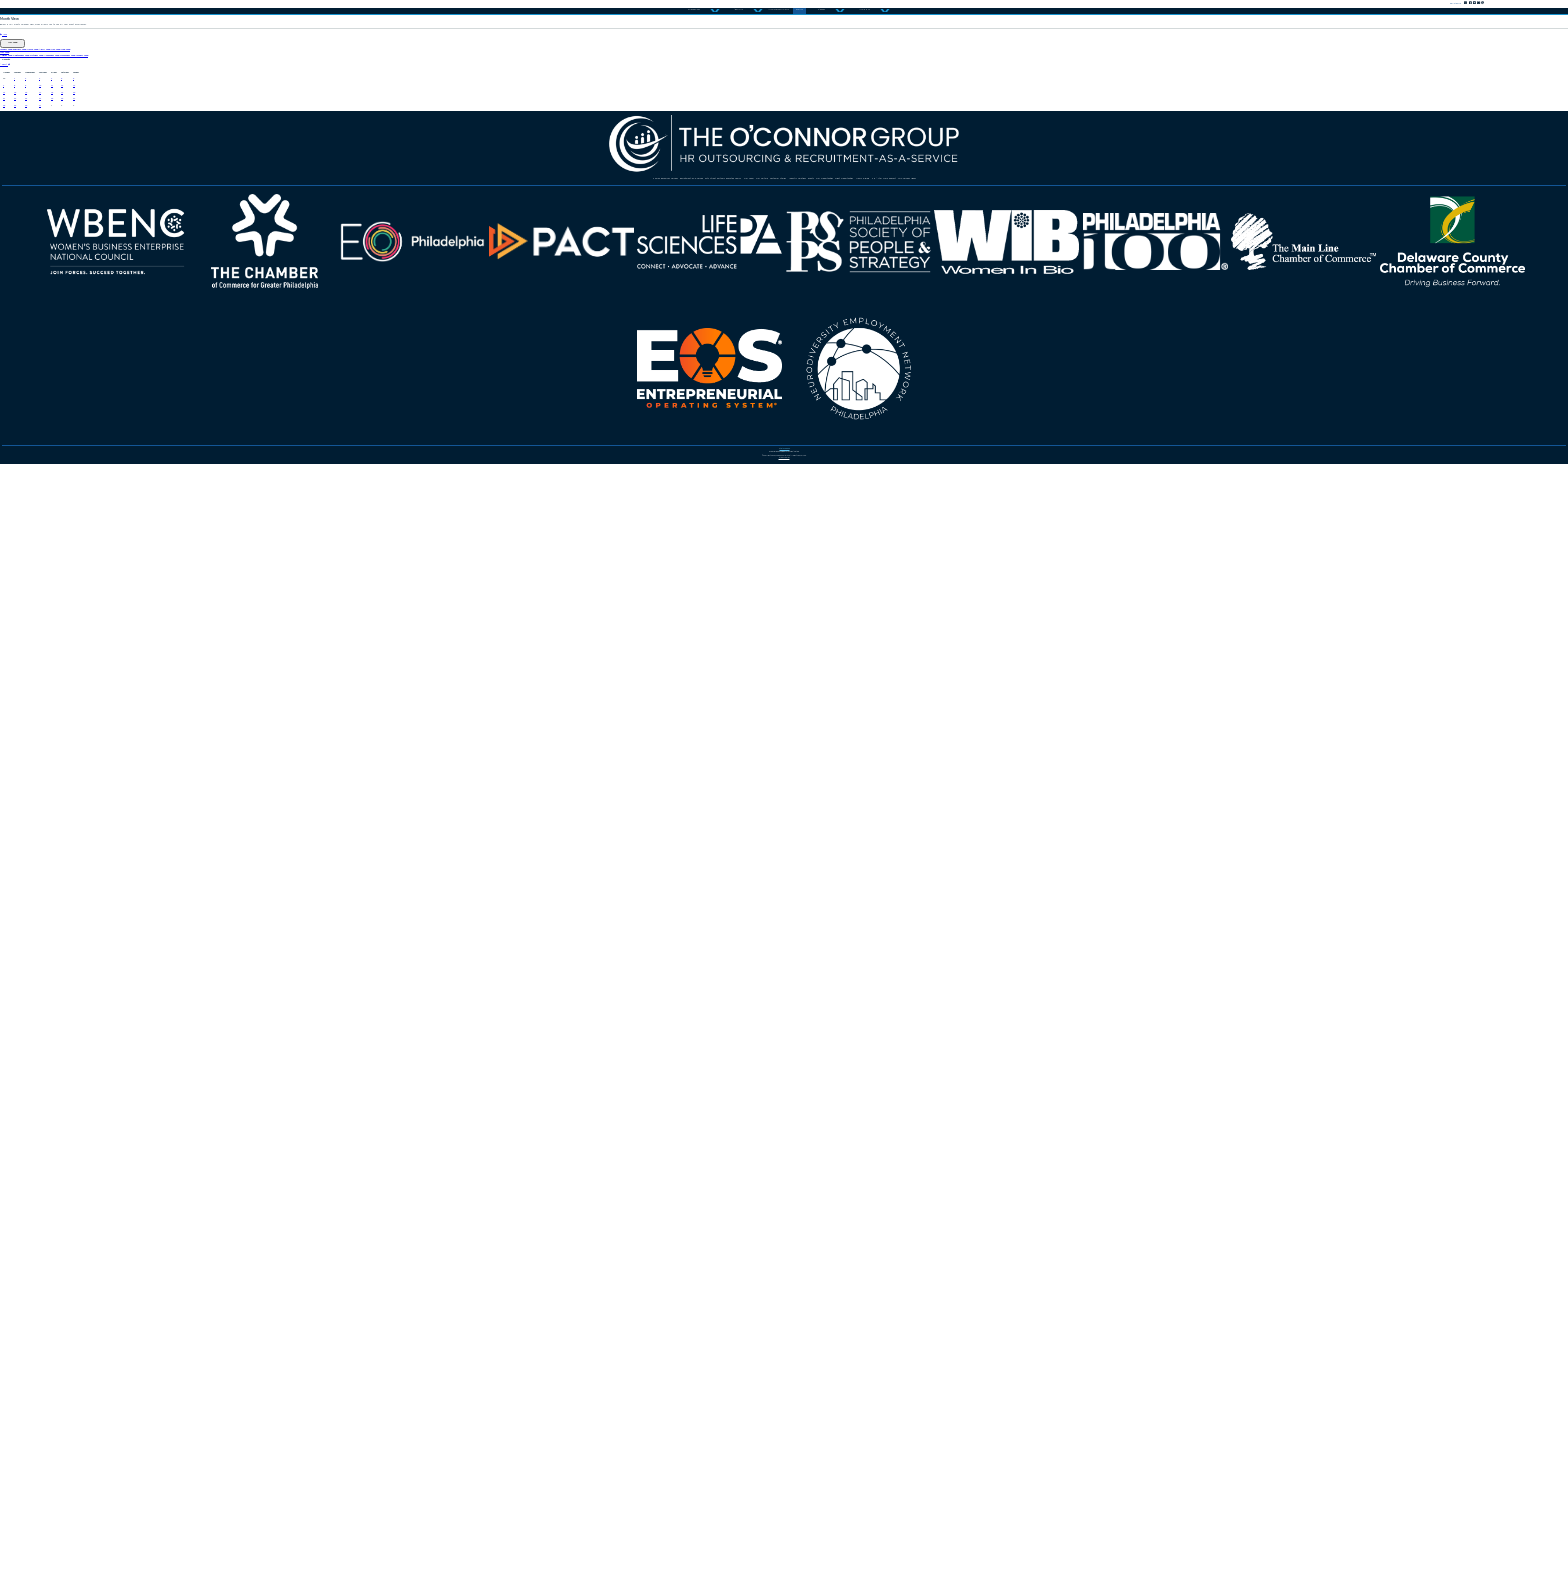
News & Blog (588, 994)
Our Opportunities (1002, 947)
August (39, 532)
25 (346, 701)
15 (85, 670)
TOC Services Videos (949, 994)
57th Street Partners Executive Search (1017, 900)
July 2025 (46, 418)
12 (401, 639)
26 (401, 701)
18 (346, 670)
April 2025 (460, 386)
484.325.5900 (793, 1437)
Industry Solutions (764, 947)
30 (160, 732)
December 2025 (694, 450)
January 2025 (67, 386)
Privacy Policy (784, 1522)
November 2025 (529, 450)
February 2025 (209, 386)
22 (85, 701)
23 (160, 701)
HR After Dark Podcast (754, 994)
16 (160, 670)
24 (263, 701)
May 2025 (566, 386)
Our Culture (465, 947)
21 (14, 701)
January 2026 (840, 450)
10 (263, 639)
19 (401, 670)
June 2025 (669, 386)
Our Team (356, 947)
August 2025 (66, 450)
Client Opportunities (1174, 947)
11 (346, 639)
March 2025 (344, 386)
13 (481, 639)
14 (14, 670)
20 (481, 670)
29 (85, 732)
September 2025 (219, 450)
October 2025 (376, 450)
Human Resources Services (506, 900)
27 (481, 701)
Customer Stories (602, 947)
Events (884, 947)
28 (14, 732)
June (28, 305)
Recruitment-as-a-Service (739, 900)
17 (263, 670)
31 (263, 732)
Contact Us (1253, 38)
